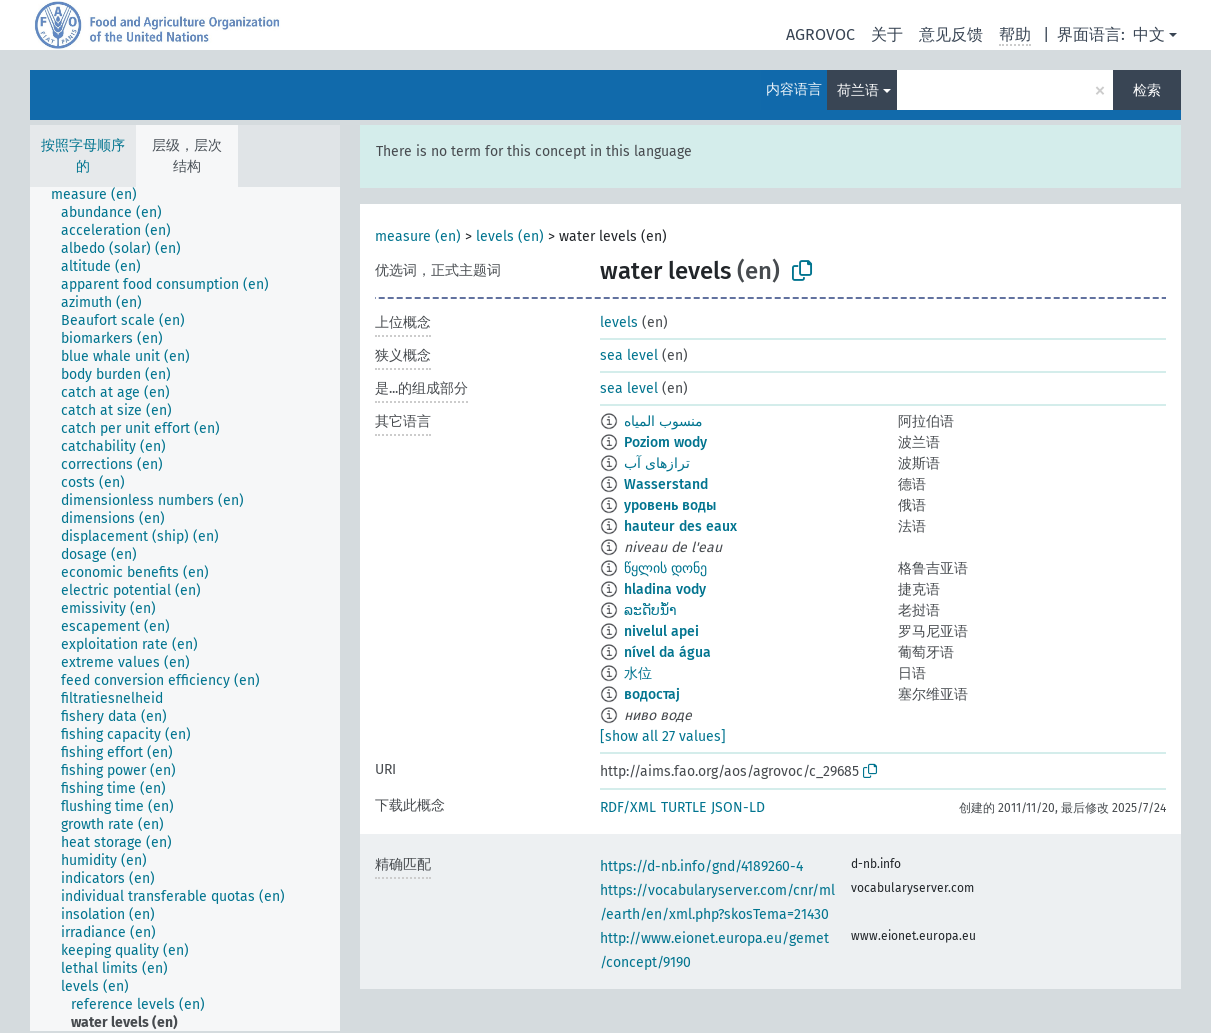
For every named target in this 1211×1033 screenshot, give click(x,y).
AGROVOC (820, 34)
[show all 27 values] (663, 736)
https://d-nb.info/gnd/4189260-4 (701, 866)
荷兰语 (858, 90)
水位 (638, 673)
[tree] (185, 609)
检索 (1147, 90)
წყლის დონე (665, 568)
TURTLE (683, 807)
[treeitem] (102, 195)
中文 (1149, 34)
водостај (652, 694)
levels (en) (510, 236)
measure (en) (418, 236)
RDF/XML (628, 807)
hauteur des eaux (680, 526)
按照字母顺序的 (83, 156)
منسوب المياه (663, 421)
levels (619, 322)
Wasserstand (666, 484)
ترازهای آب (657, 463)
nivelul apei (661, 631)
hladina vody (665, 589)
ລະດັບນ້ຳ (650, 610)
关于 (887, 34)
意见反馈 (951, 34)
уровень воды (670, 505)
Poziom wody (665, 442)
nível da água (667, 652)
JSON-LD (738, 807)
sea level (629, 355)
